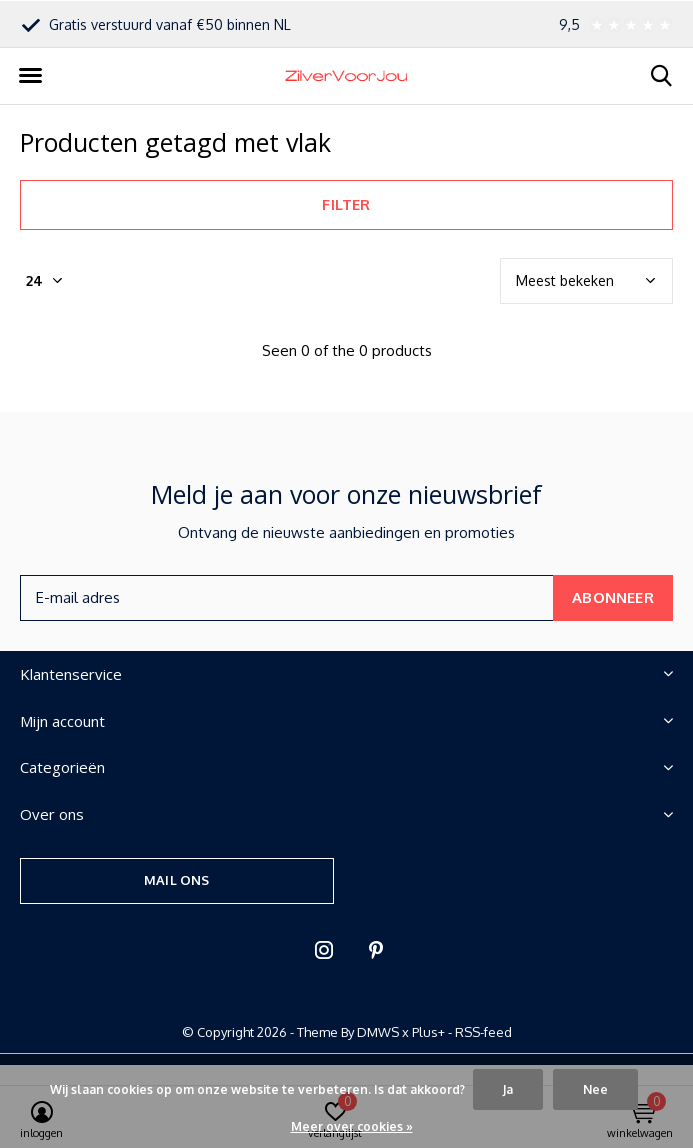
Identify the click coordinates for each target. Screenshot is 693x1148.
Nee (595, 1089)
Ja (508, 1089)
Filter (346, 204)
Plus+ (428, 1032)
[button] (30, 76)
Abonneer (613, 597)
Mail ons (176, 880)
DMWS (378, 1032)
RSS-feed (483, 1032)
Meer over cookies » (352, 1126)
